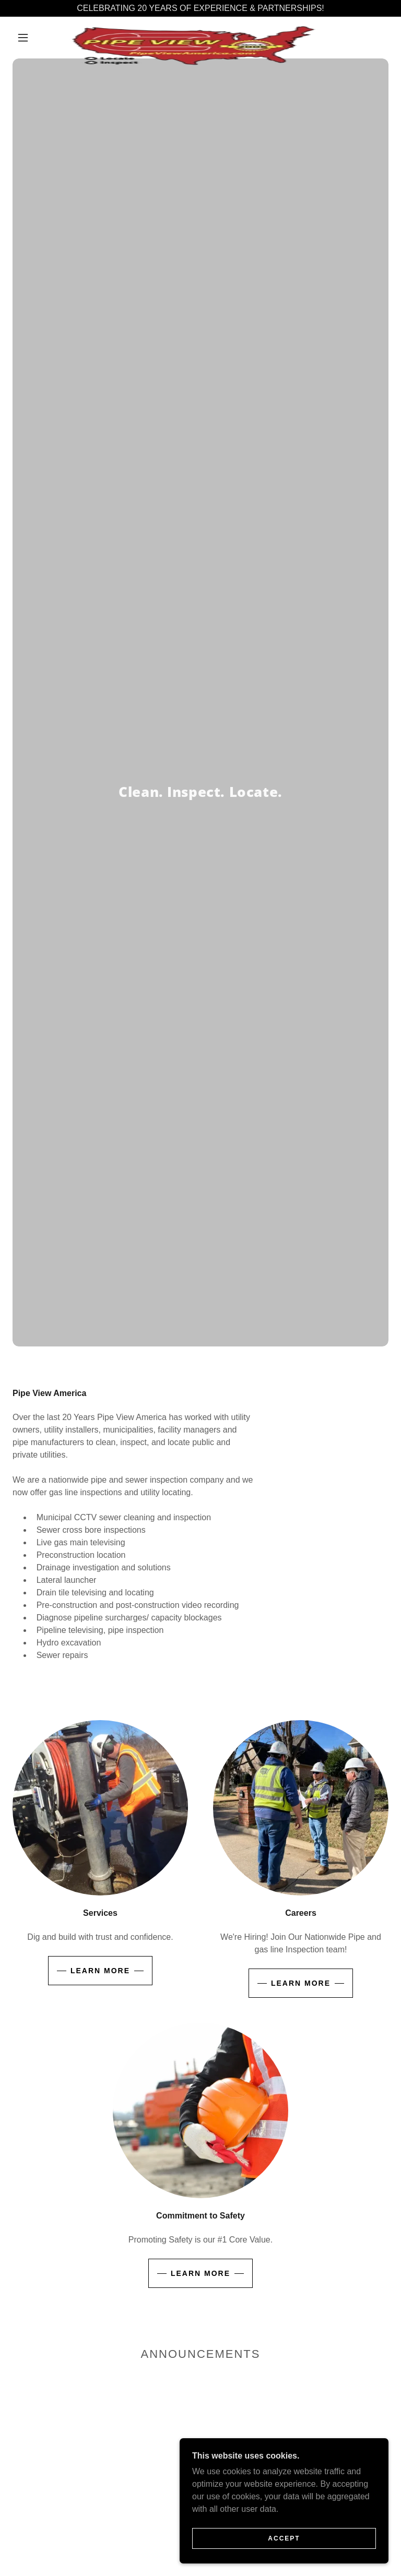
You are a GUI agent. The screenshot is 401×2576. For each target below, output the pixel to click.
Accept (284, 2538)
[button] (23, 37)
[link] (192, 29)
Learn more (100, 1970)
